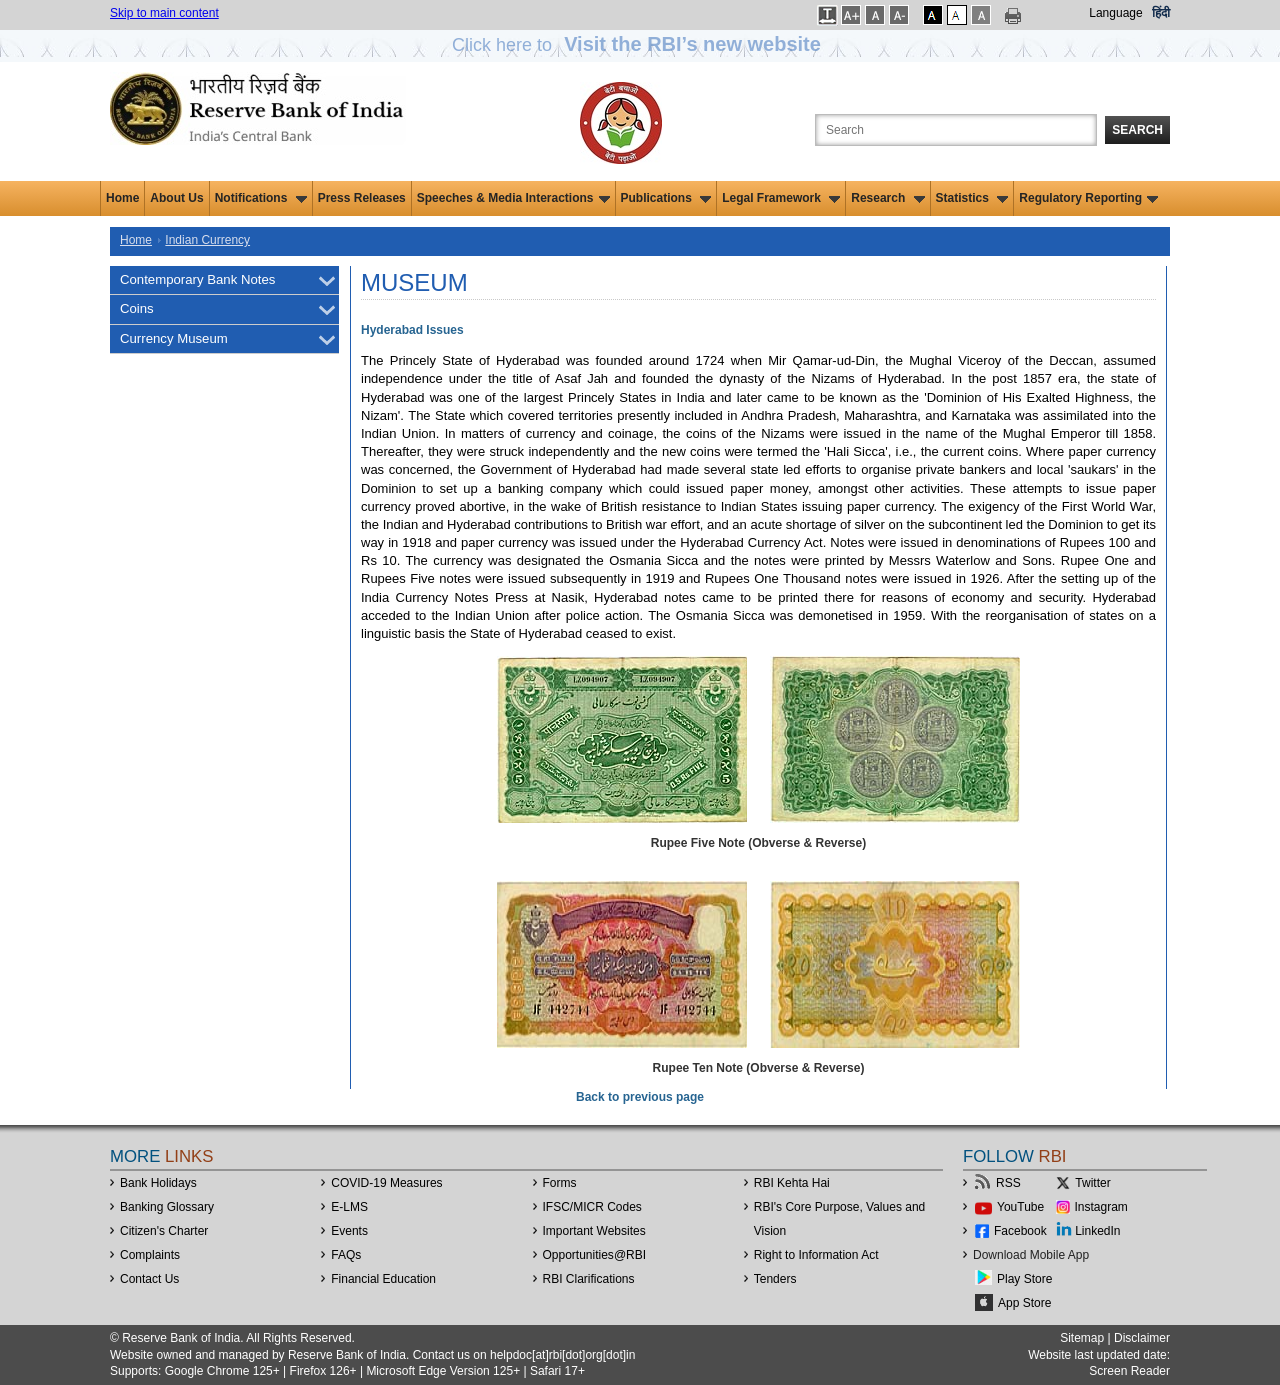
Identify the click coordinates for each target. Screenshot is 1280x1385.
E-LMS (349, 1207)
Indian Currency (207, 240)
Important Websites (594, 1231)
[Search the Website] (956, 130)
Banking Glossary (167, 1207)
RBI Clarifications (589, 1279)
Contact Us (149, 1279)
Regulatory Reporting (1088, 198)
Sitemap (1082, 1338)
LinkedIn (1097, 1231)
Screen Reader (1129, 1371)
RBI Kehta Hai (792, 1183)
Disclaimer (1142, 1338)
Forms (560, 1183)
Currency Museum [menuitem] (174, 338)
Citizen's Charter (164, 1231)
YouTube (1020, 1207)
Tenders (775, 1279)
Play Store (1024, 1279)
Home (122, 198)
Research (887, 198)
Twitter (1092, 1183)
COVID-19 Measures (386, 1183)
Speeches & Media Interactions (513, 198)
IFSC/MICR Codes (592, 1207)
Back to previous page (640, 1097)
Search (1137, 130)
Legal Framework (781, 198)
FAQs (346, 1255)
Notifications (261, 198)
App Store (1024, 1303)
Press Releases (362, 198)
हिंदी (1161, 13)
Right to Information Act (816, 1255)
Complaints (150, 1255)
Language (1115, 13)
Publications (666, 198)
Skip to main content (164, 13)
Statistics (972, 198)
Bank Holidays (158, 1183)
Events (349, 1231)
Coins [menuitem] (137, 308)
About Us (176, 198)
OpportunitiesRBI (595, 1255)
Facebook (1020, 1231)
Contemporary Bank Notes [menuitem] (197, 279)
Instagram (1101, 1207)
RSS (1008, 1183)
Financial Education (383, 1279)
